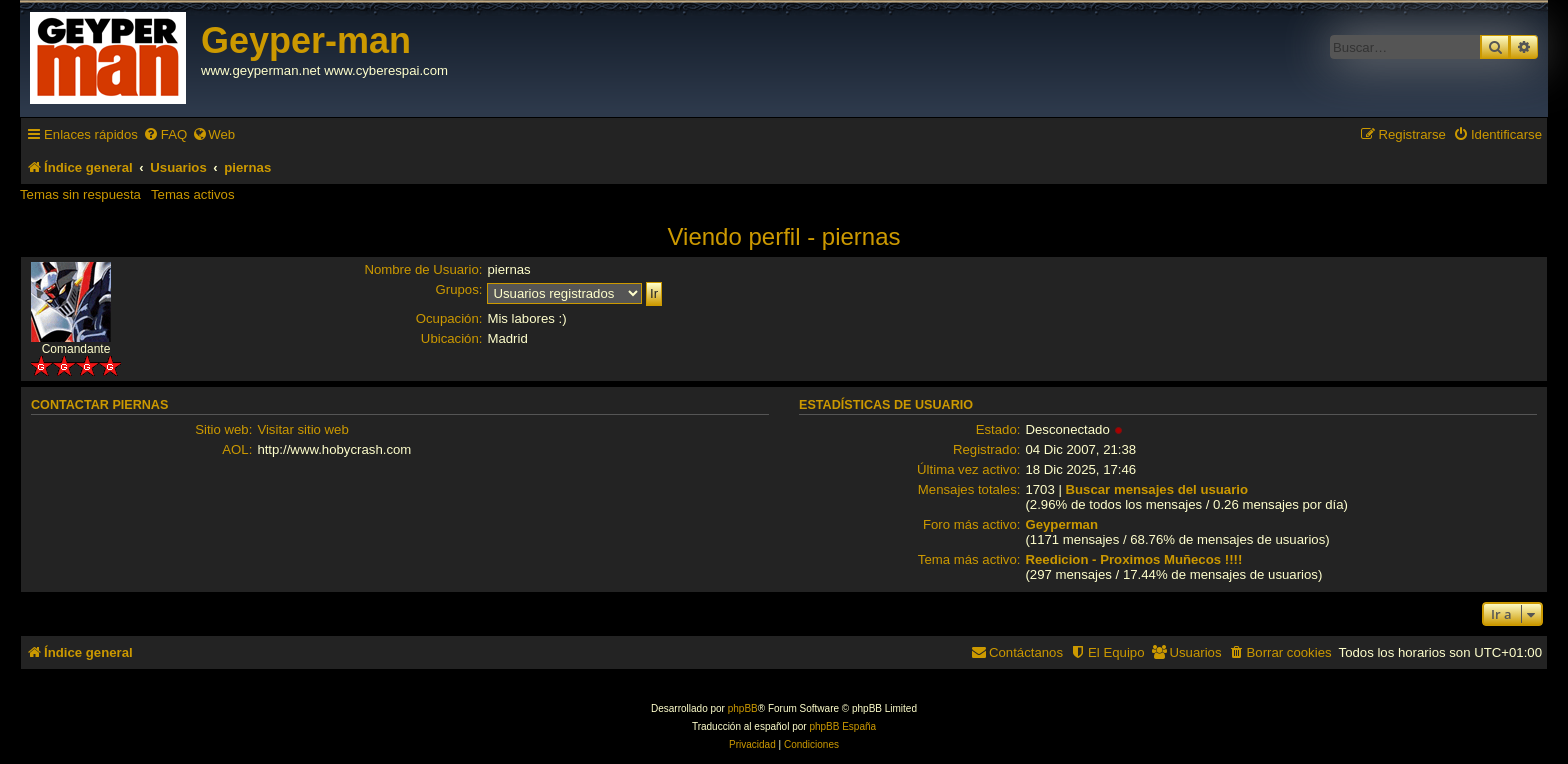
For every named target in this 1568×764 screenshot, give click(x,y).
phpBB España (842, 726)
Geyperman (1061, 524)
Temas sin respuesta (80, 194)
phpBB (743, 708)
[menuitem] (165, 134)
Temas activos (193, 194)
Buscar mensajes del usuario (1157, 489)
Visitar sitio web (302, 429)
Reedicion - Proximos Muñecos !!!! (1133, 559)
